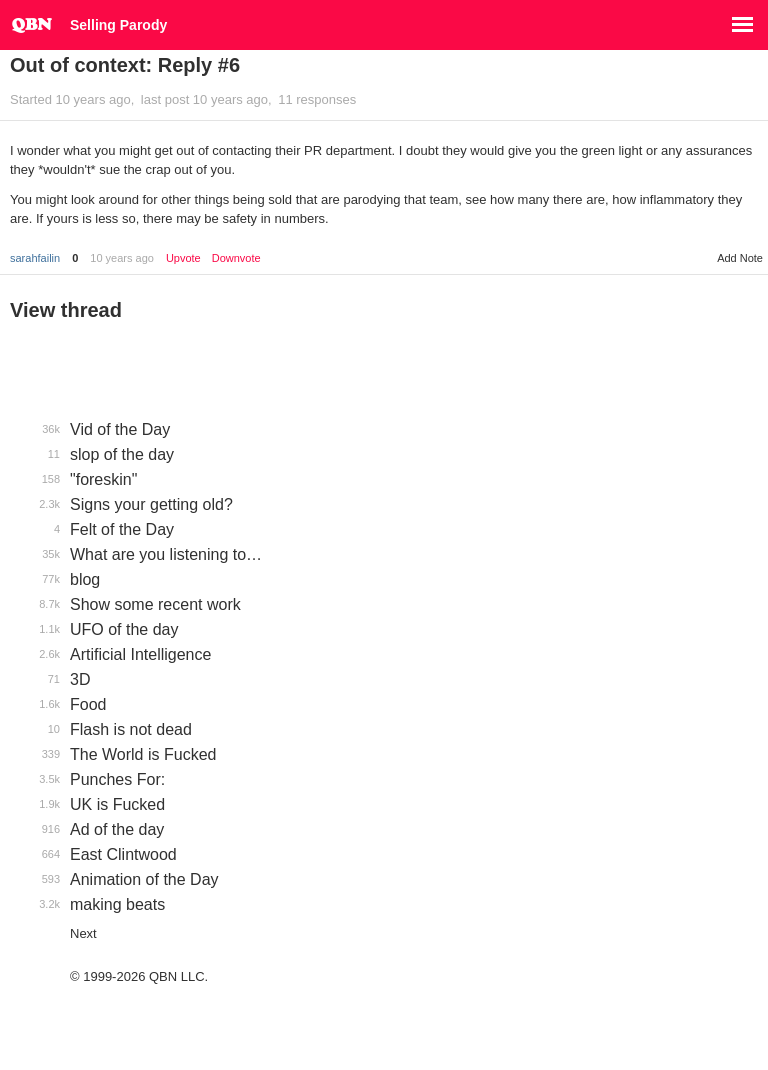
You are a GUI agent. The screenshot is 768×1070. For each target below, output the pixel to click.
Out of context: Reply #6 (125, 65)
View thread (66, 310)
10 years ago (122, 258)
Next (83, 933)
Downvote (236, 258)
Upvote (183, 258)
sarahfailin (35, 258)
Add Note (740, 258)
